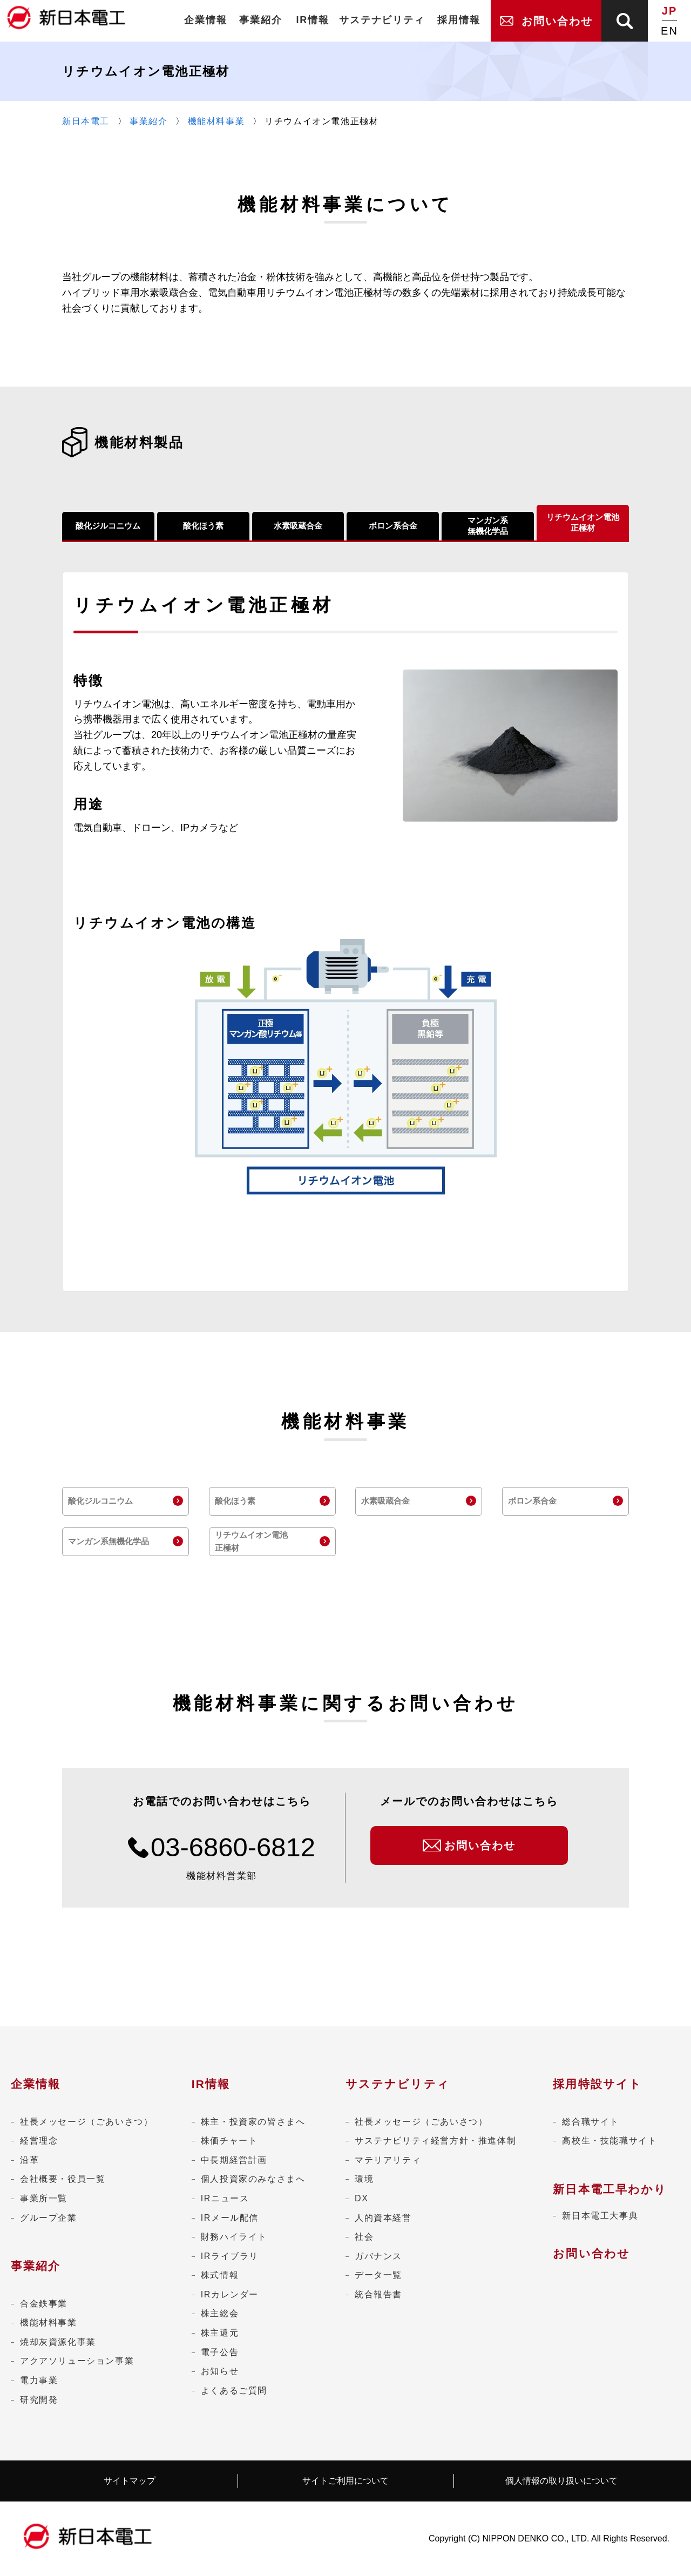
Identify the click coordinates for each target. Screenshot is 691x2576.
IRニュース (225, 2198)
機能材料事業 (216, 121)
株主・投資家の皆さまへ (253, 2121)
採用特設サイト (597, 2084)
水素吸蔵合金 (298, 525)
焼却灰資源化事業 (58, 2342)
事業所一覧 (43, 2198)
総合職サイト (590, 2121)
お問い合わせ (591, 2253)
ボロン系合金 (393, 525)
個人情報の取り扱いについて (561, 2480)
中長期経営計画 (234, 2160)
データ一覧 (378, 2275)
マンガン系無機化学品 (488, 526)
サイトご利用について (345, 2480)
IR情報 (211, 2084)
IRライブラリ (230, 2256)
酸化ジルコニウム (108, 525)
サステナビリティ (398, 2084)
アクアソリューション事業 (77, 2360)
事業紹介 (148, 121)
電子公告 (220, 2352)
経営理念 (39, 2140)
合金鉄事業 (43, 2303)
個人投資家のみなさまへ (253, 2178)
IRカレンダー (230, 2294)
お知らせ (220, 2371)
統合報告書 (378, 2294)
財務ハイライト (234, 2236)
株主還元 (220, 2332)
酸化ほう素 (203, 525)
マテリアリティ (388, 2160)
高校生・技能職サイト (609, 2140)
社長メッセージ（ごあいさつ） (86, 2121)
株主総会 (220, 2313)
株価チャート (229, 2140)
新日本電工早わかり (610, 2189)
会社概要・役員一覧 (62, 2178)
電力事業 (39, 2380)
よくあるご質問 (234, 2390)
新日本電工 (86, 121)
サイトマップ (129, 2480)
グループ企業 (48, 2217)
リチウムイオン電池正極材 (582, 522)
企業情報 (35, 2084)
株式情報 (220, 2275)
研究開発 (39, 2399)
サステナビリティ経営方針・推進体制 (435, 2140)
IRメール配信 (230, 2217)
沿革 (29, 2160)
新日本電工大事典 (600, 2215)
